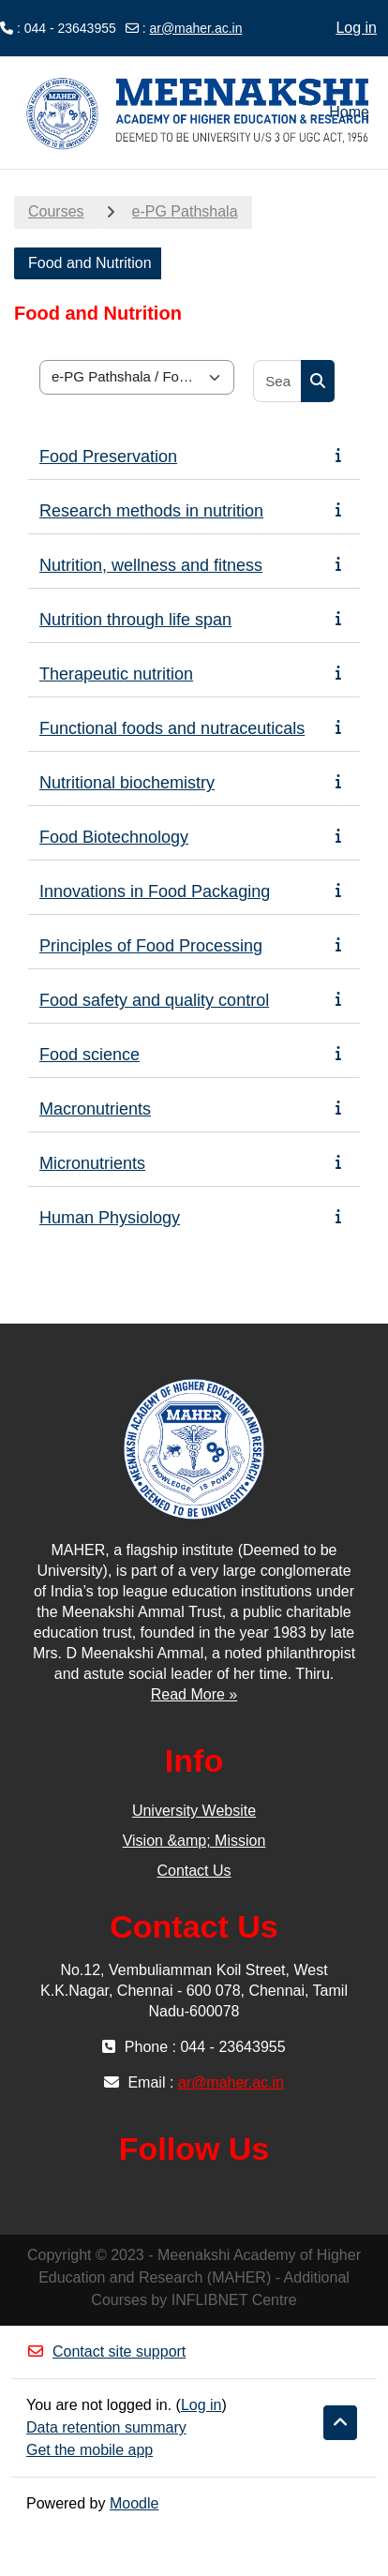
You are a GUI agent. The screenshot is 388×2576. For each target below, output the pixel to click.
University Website (194, 1811)
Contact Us (194, 1871)
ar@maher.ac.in (195, 28)
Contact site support (106, 2351)
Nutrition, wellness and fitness (150, 565)
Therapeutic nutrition (116, 674)
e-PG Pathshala (185, 211)
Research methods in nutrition (151, 511)
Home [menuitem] (349, 112)
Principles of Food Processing (150, 945)
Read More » (194, 1694)
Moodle (134, 2503)
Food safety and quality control (154, 1000)
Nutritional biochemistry (127, 782)
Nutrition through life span (135, 619)
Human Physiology (109, 1217)
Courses (56, 211)
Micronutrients (92, 1163)
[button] (340, 2423)
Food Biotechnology (113, 837)
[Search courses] (278, 381)
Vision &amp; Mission (194, 1841)
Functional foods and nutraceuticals (172, 728)
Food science (89, 1054)
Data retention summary (106, 2427)
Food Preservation (108, 456)
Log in (356, 28)
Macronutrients (95, 1109)
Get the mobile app (89, 2450)
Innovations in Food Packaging (154, 891)
